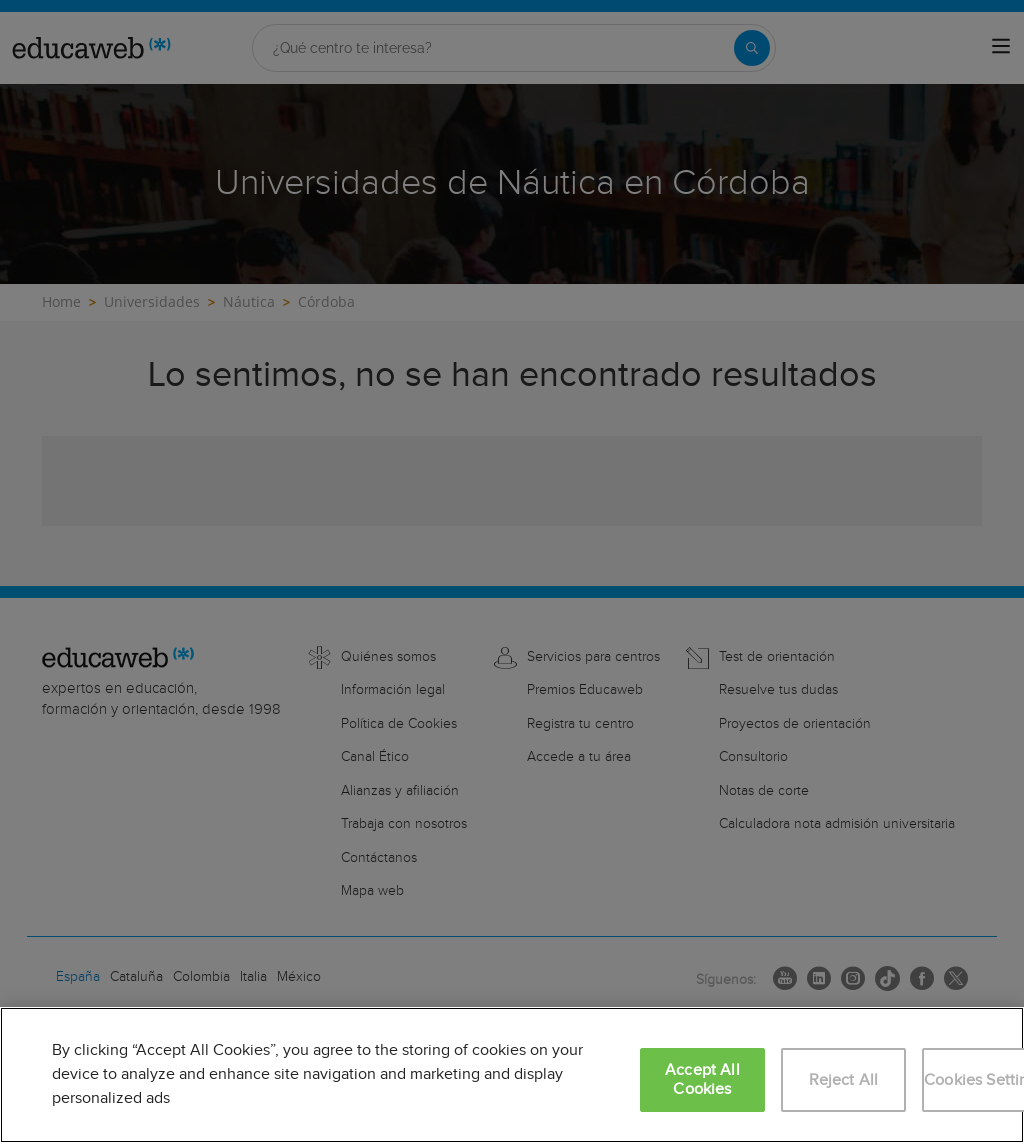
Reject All (844, 1080)
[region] (512, 1075)
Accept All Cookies (702, 1080)
